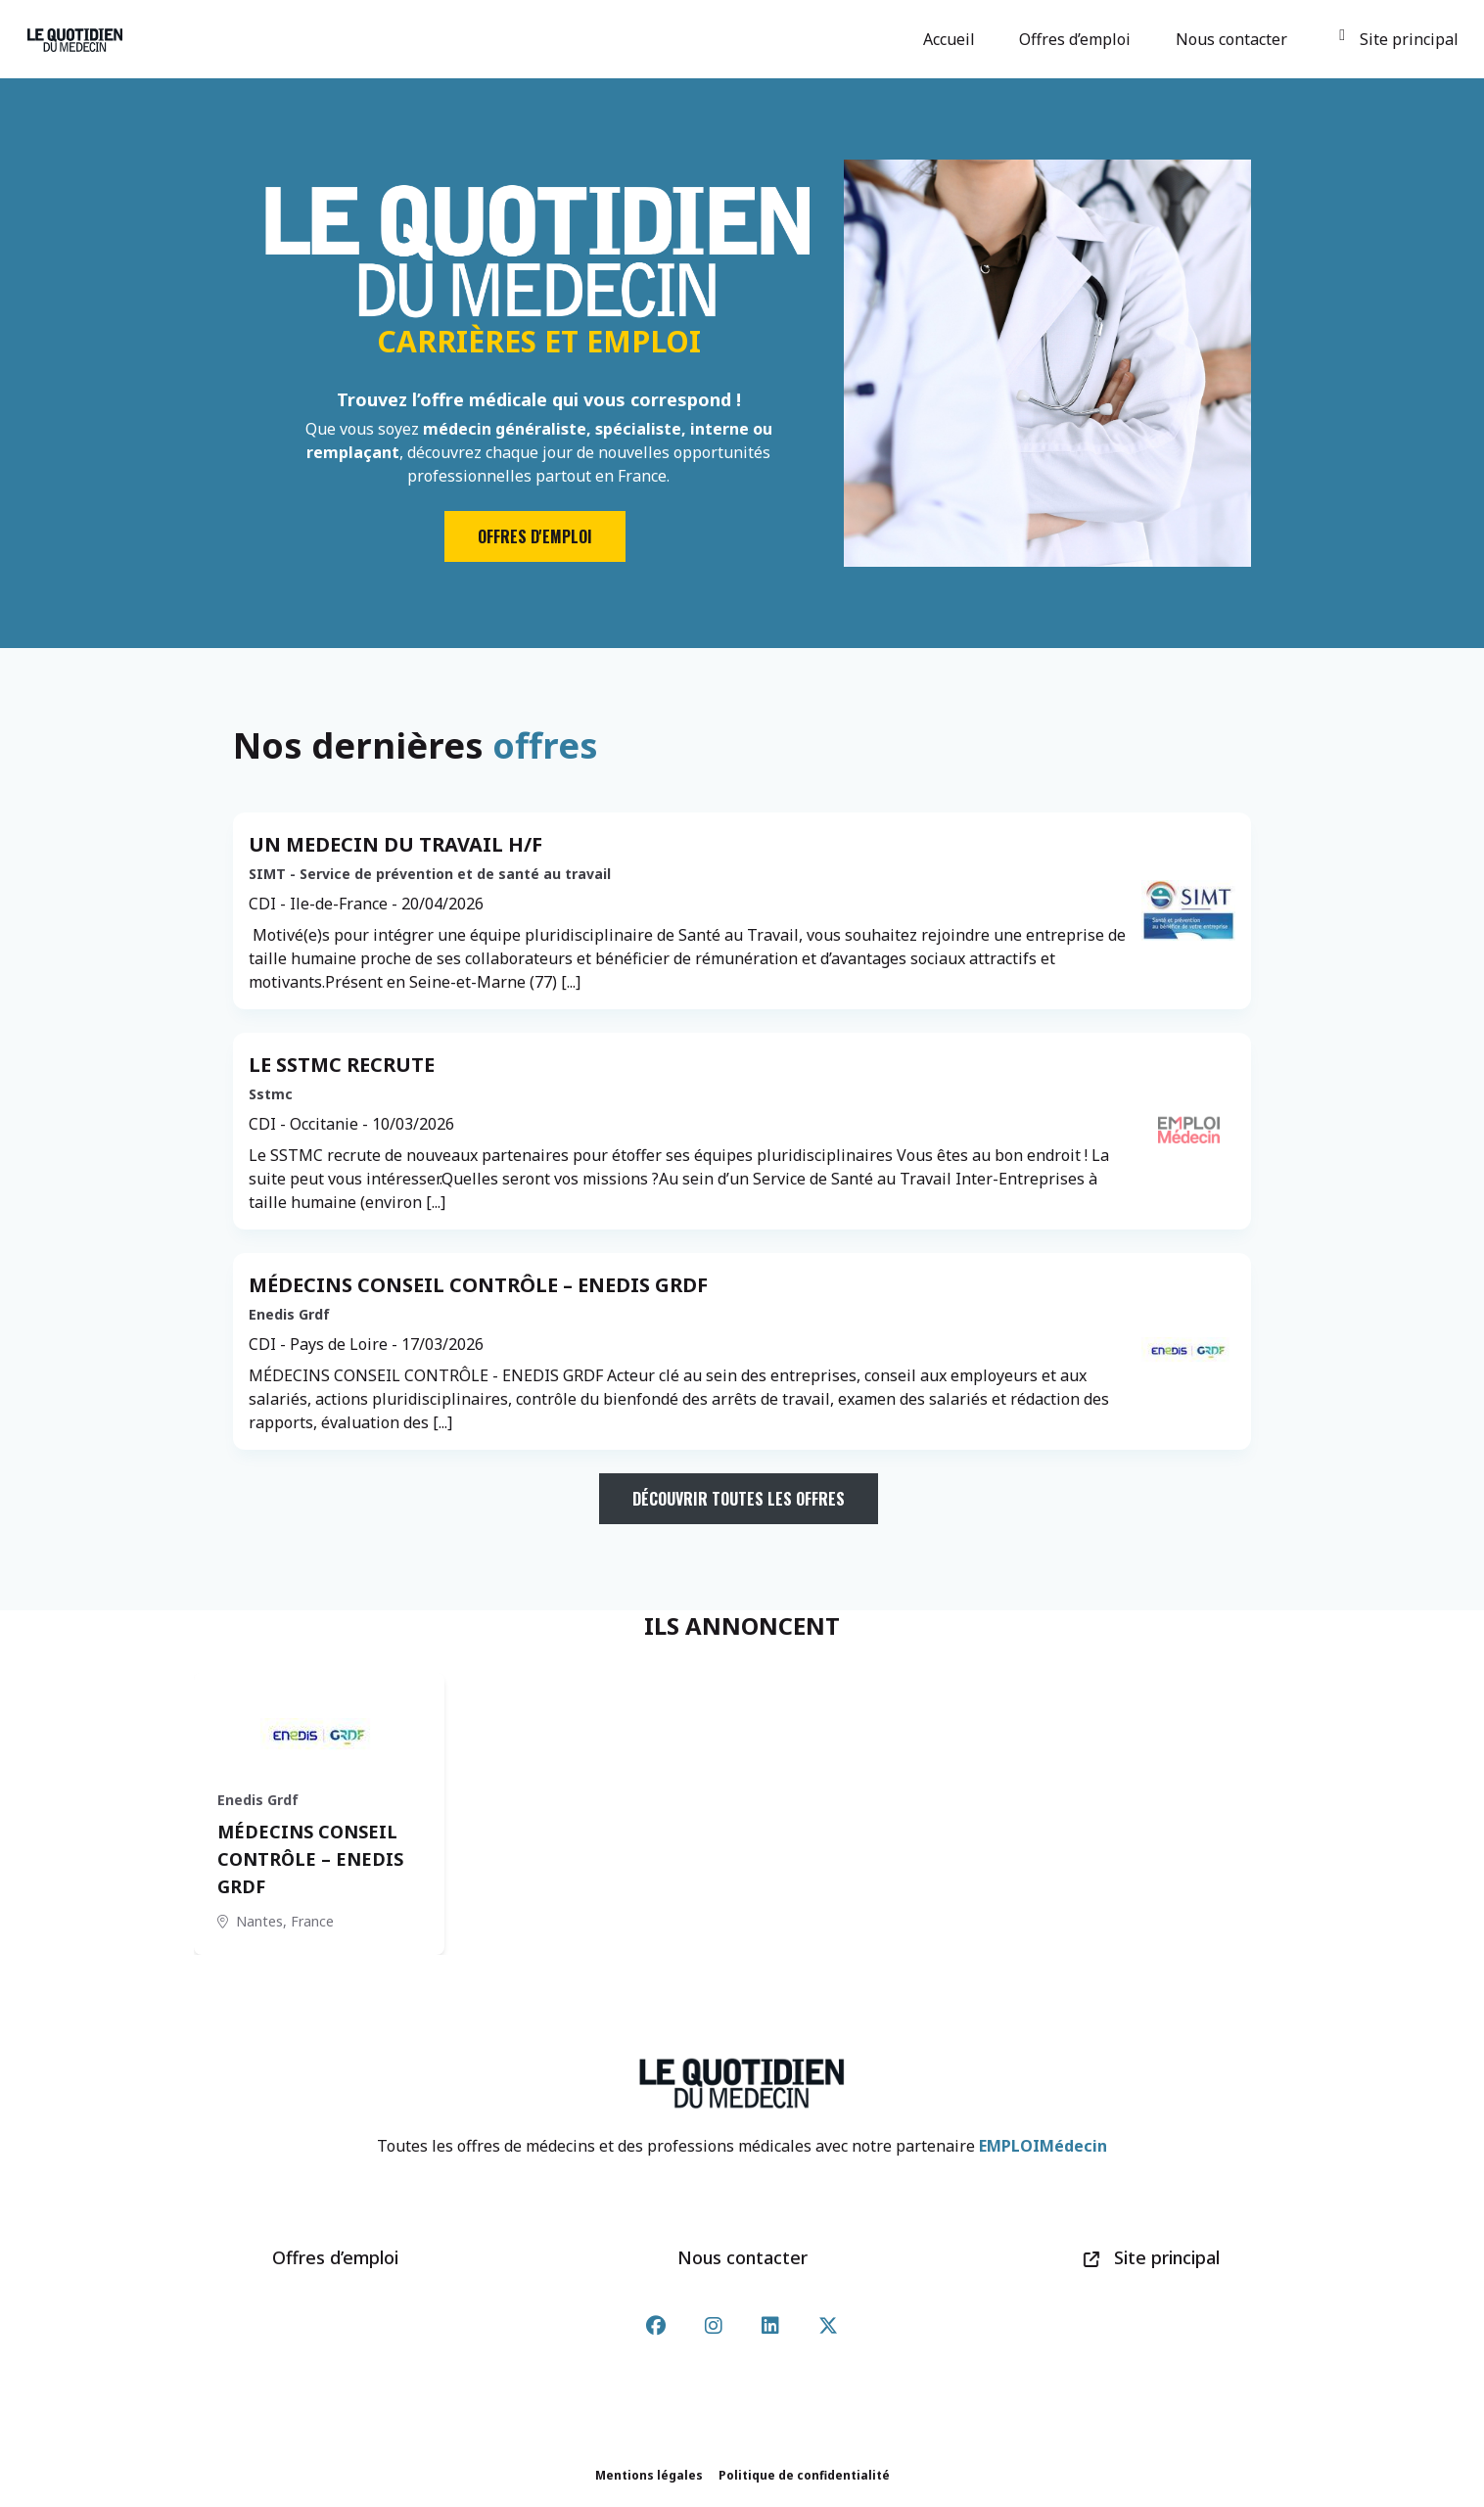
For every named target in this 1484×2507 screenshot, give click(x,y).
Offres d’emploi (1077, 39)
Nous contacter (1234, 39)
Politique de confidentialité (804, 2475)
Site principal (1398, 39)
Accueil (952, 39)
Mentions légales (649, 2475)
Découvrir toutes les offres (738, 1498)
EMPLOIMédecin (1043, 2146)
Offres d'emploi (535, 536)
